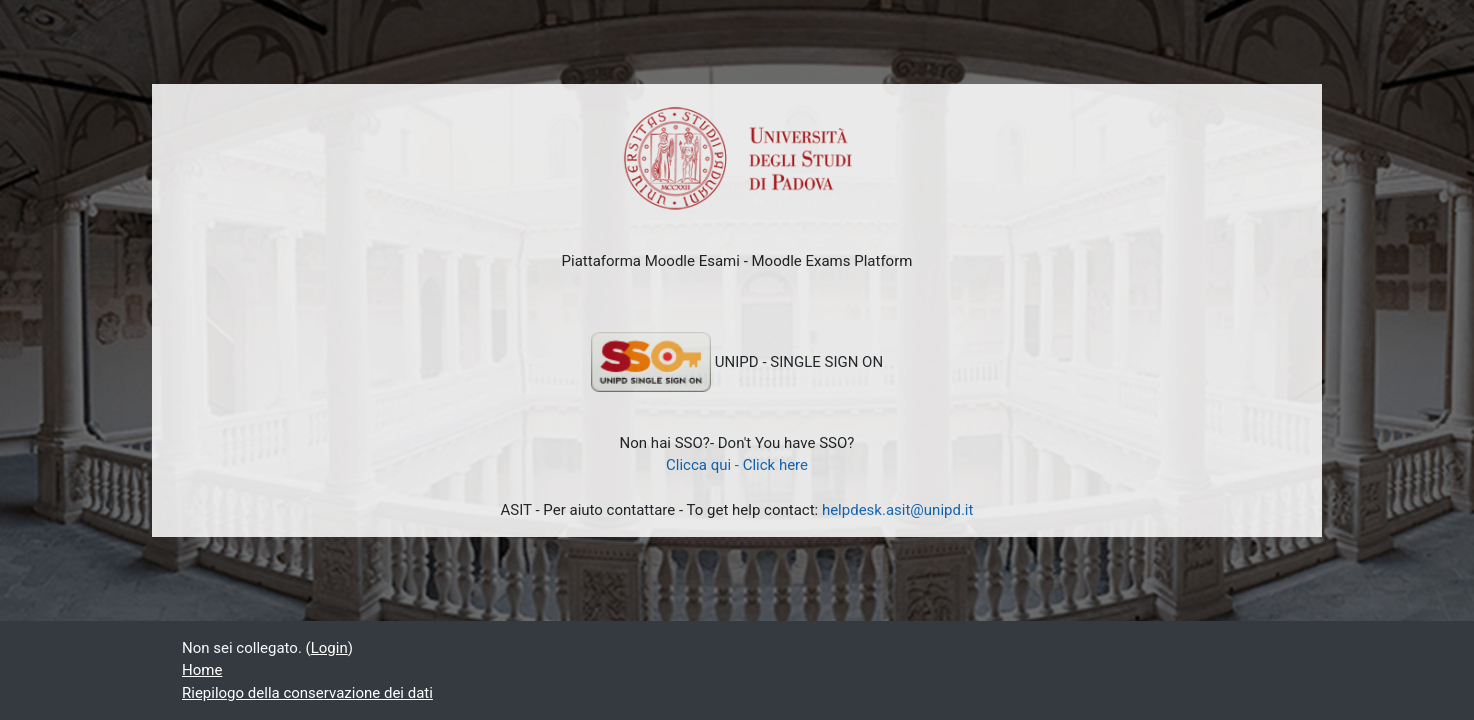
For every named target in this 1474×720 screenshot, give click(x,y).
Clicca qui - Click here (737, 465)
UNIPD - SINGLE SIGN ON (737, 362)
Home (202, 670)
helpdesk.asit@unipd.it (898, 510)
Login (329, 648)
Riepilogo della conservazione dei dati (307, 693)
